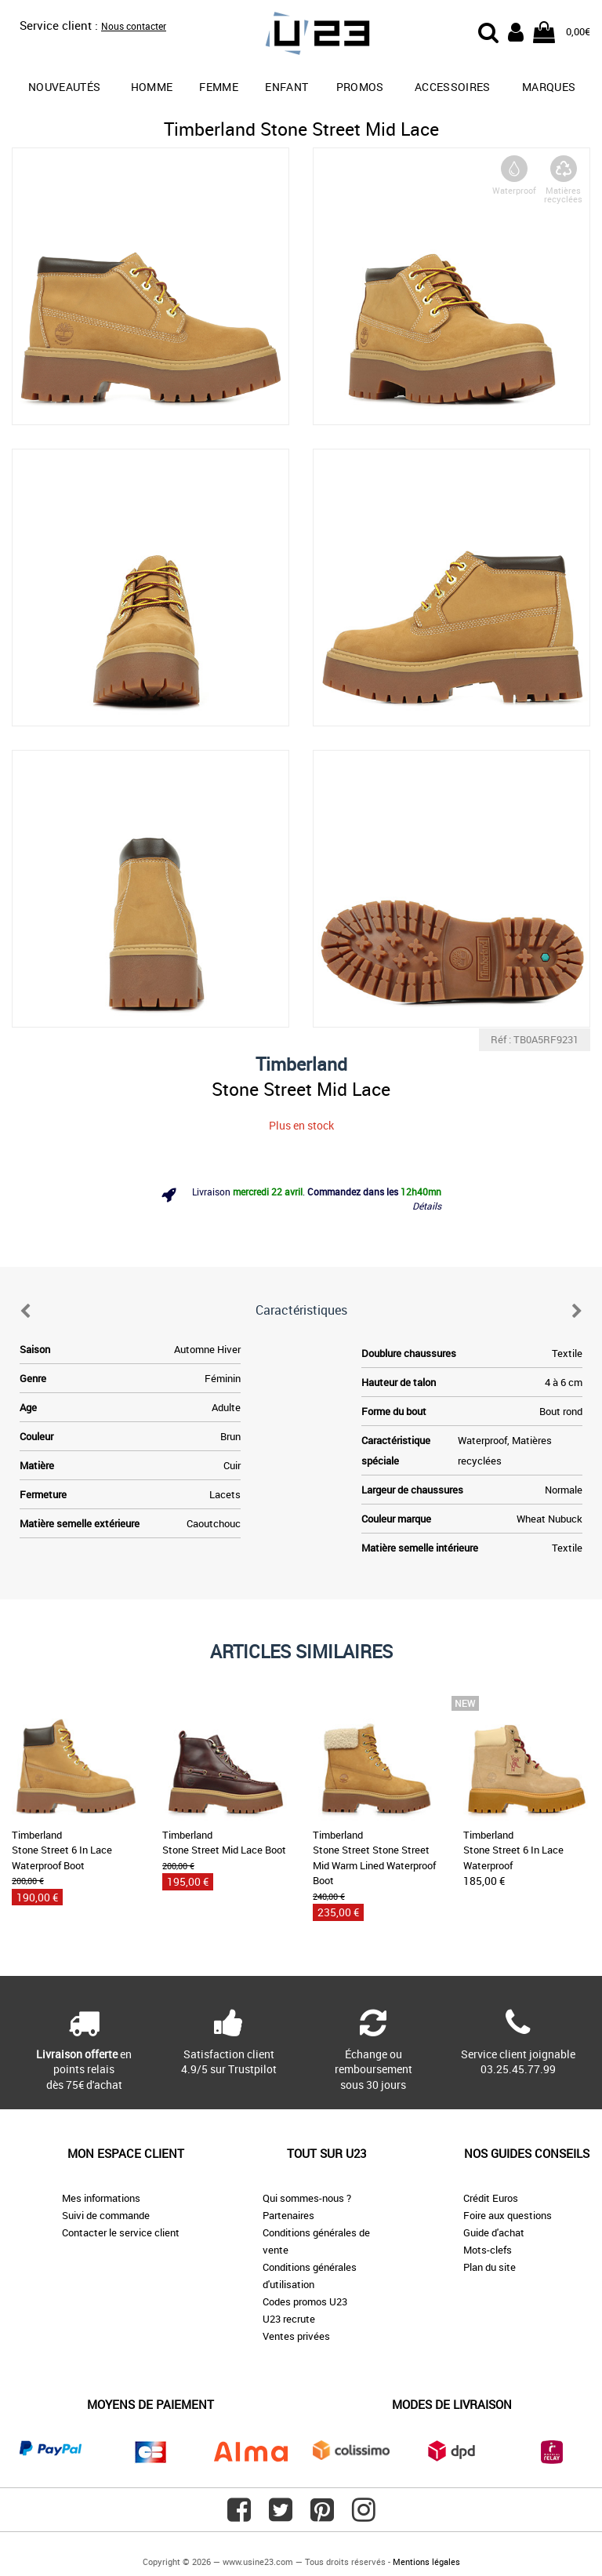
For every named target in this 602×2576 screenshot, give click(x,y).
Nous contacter (133, 26)
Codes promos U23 (305, 2301)
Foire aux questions (507, 2215)
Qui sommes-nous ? (307, 2198)
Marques (548, 86)
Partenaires (288, 2215)
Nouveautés (64, 86)
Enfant (286, 86)
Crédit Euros (490, 2198)
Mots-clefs (487, 2250)
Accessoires (453, 86)
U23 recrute (289, 2319)
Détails (426, 1205)
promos (360, 86)
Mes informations (101, 2198)
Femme (218, 86)
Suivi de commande (106, 2215)
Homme (152, 86)
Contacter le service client (121, 2232)
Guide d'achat (493, 2232)
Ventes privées (296, 2336)
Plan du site (489, 2267)
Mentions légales (426, 2561)
